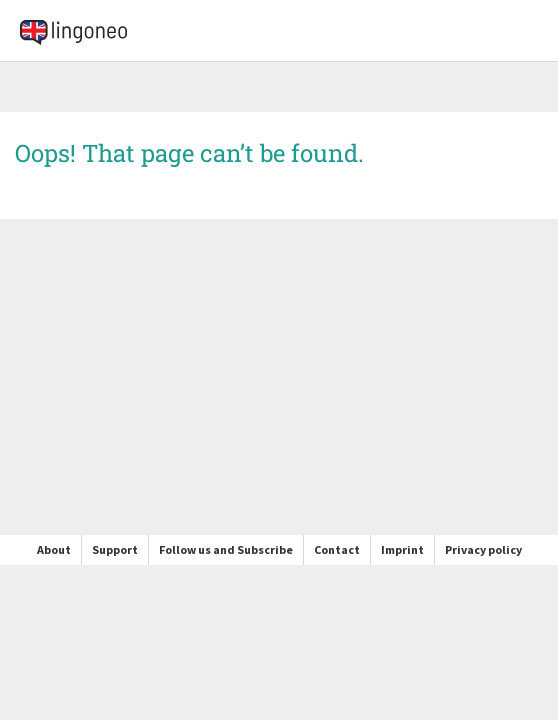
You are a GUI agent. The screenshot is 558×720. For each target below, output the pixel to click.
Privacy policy (483, 549)
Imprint (402, 549)
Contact (337, 549)
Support (115, 549)
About (54, 549)
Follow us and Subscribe (226, 549)
